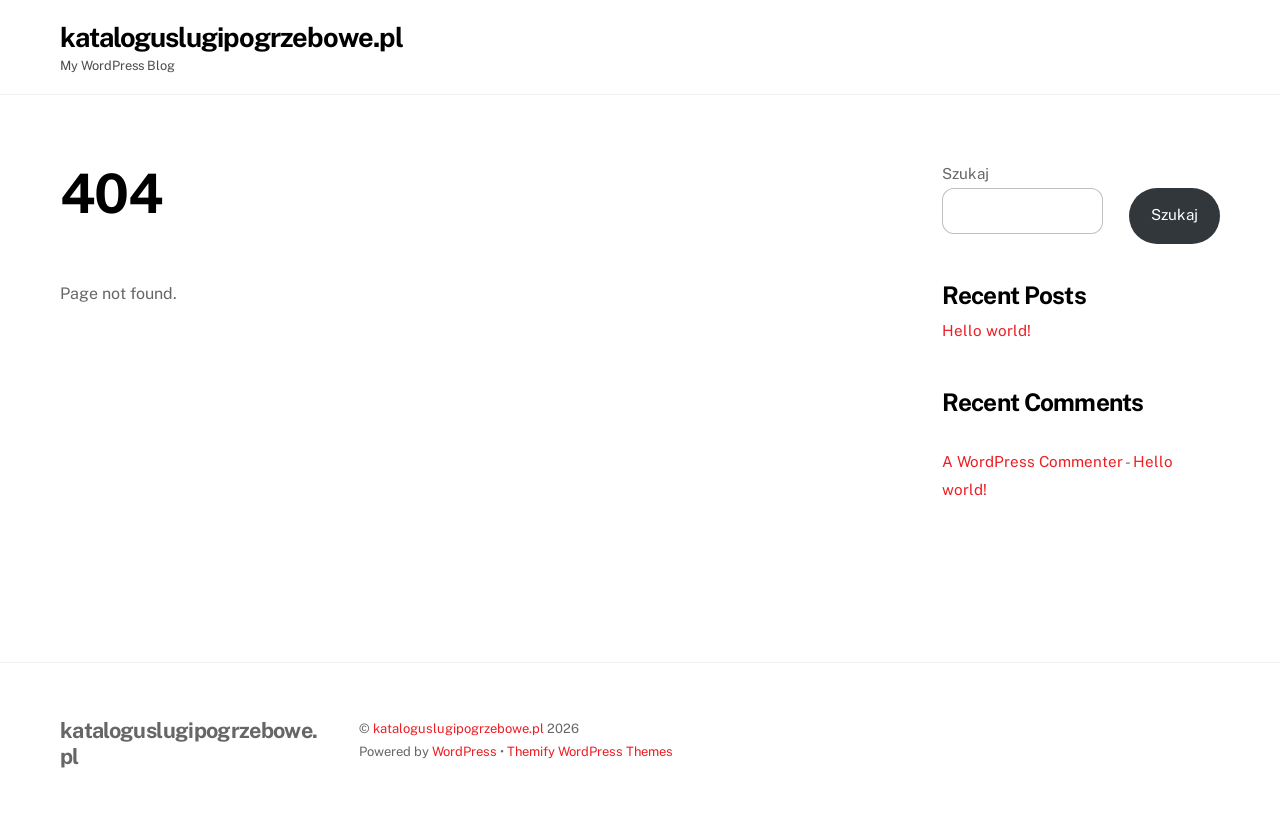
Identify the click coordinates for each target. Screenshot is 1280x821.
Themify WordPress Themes (590, 751)
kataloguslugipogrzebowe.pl (458, 728)
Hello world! (986, 330)
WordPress (464, 751)
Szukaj (965, 173)
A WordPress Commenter (1032, 461)
